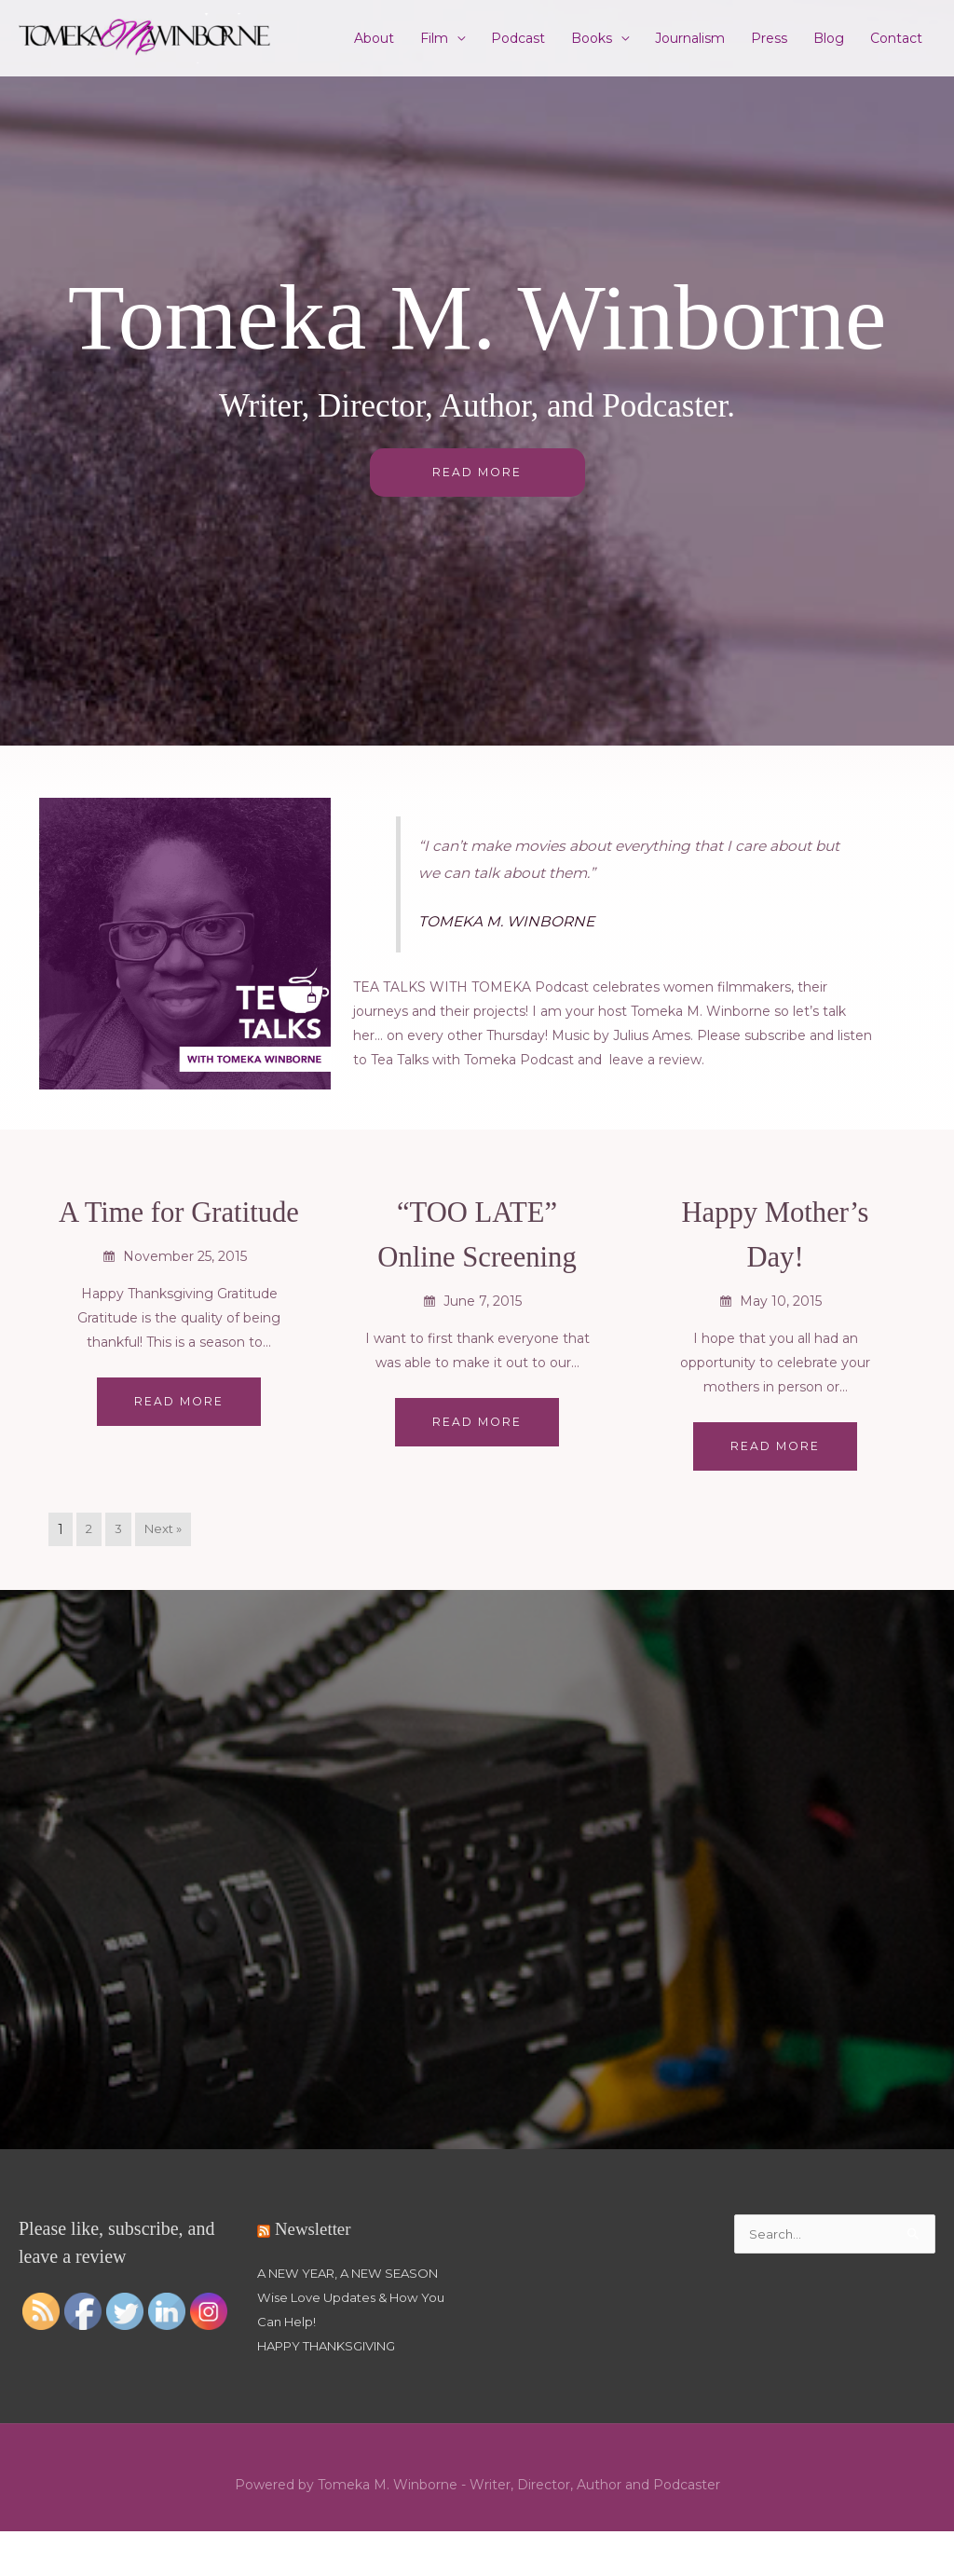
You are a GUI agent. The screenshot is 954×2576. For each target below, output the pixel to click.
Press (769, 38)
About (374, 38)
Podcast (518, 38)
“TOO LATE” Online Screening (477, 1253)
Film (434, 38)
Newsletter (315, 2249)
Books (591, 38)
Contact (896, 38)
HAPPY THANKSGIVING (337, 2390)
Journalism (690, 38)
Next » (166, 1549)
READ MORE (477, 472)
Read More (179, 1445)
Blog (828, 38)
